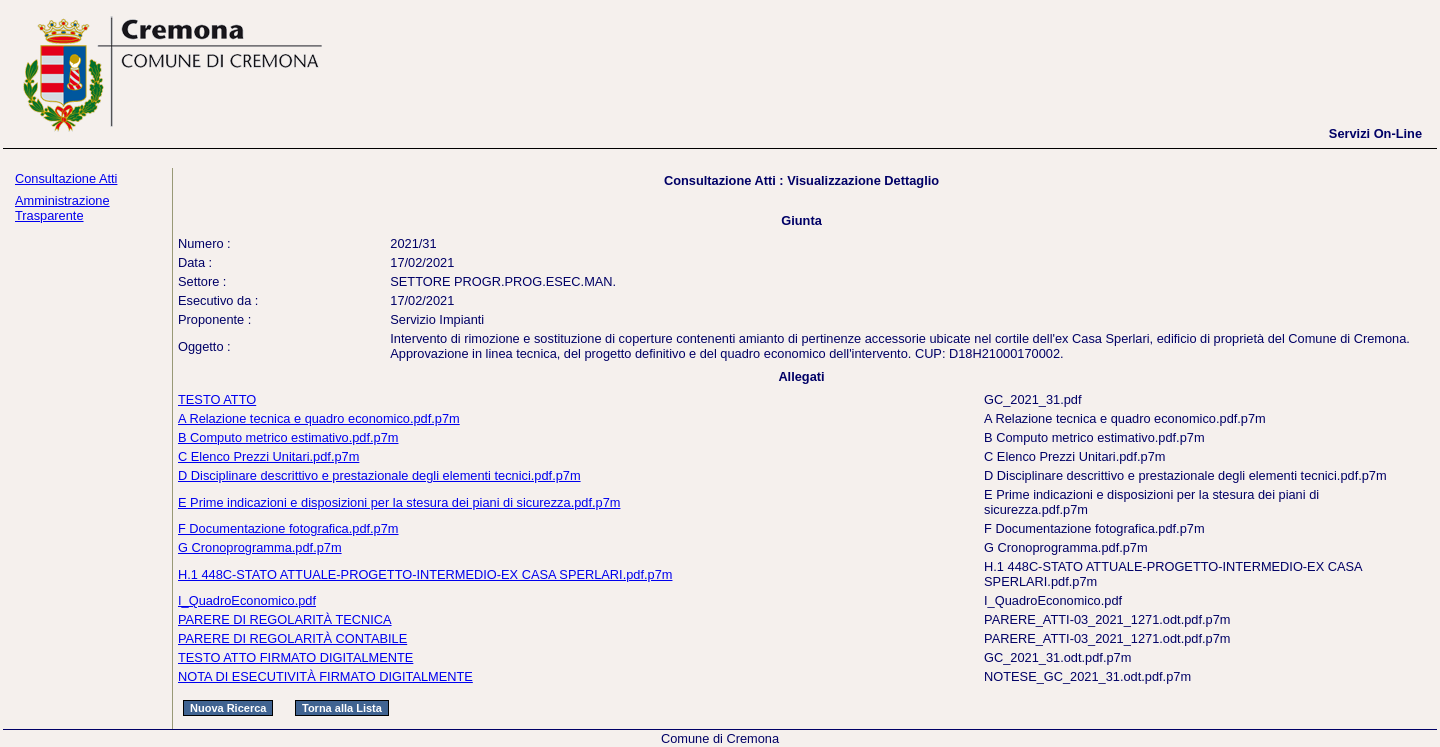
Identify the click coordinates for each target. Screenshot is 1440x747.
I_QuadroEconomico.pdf (247, 600)
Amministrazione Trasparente (62, 208)
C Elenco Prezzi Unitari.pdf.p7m (268, 456)
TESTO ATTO (217, 399)
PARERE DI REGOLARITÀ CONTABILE (292, 638)
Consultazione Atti (66, 178)
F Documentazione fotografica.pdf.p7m (288, 528)
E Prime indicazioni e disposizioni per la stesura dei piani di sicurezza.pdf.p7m (399, 502)
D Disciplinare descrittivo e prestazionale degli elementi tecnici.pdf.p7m (379, 475)
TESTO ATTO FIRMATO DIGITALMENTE (295, 657)
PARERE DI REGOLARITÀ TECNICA (285, 619)
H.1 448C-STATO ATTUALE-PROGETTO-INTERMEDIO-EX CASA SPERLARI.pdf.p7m (425, 574)
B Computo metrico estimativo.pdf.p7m (288, 437)
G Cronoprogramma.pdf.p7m (260, 547)
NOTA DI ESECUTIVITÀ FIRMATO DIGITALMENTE (325, 676)
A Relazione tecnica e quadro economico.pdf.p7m (319, 418)
